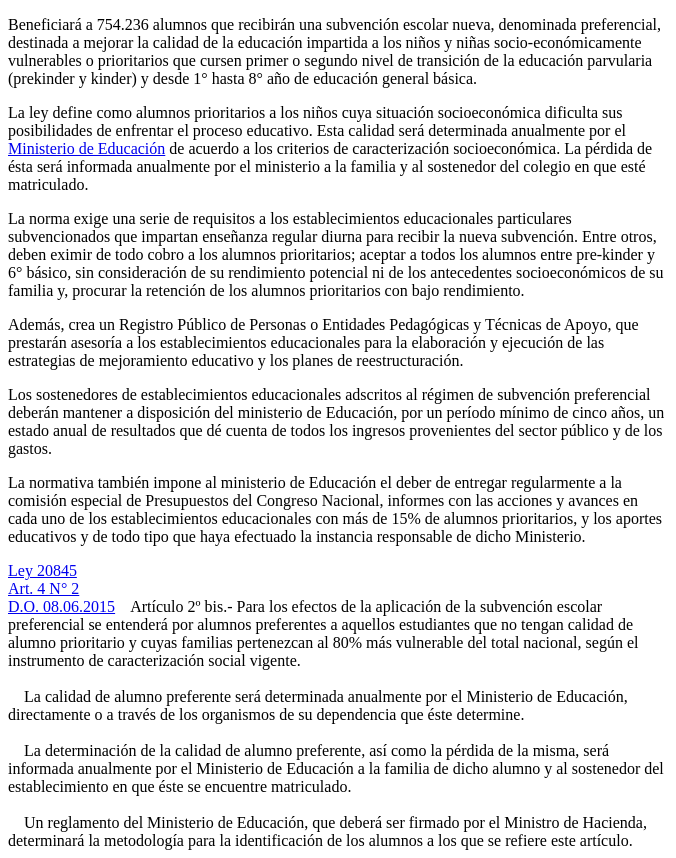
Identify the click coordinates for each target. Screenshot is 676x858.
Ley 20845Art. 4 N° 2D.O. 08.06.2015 (61, 588)
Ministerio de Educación (86, 148)
